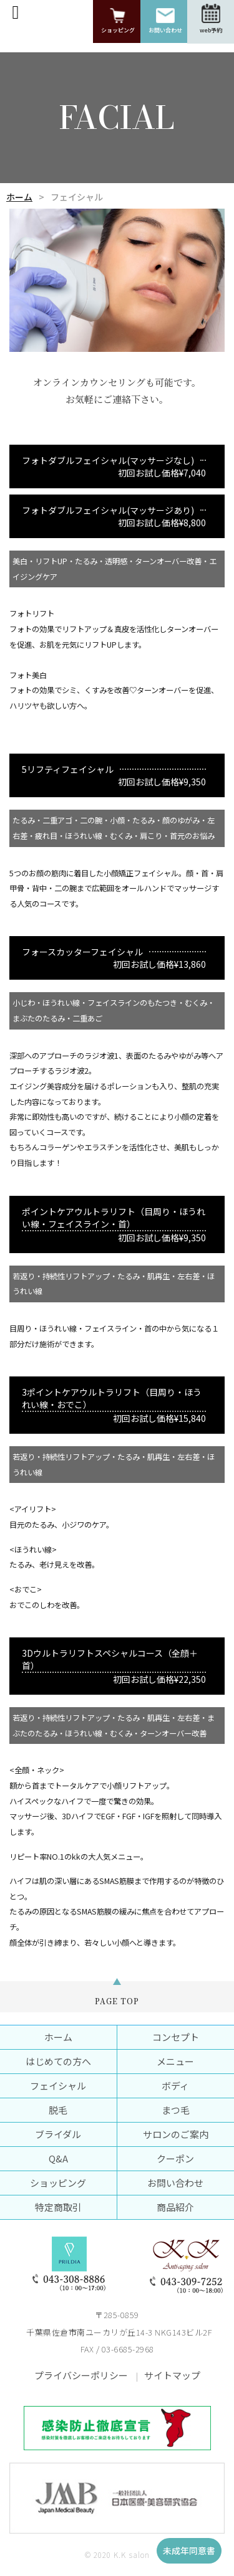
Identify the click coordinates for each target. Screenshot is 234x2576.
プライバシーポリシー (81, 2375)
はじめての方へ (58, 2061)
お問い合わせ (175, 2182)
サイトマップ (172, 2375)
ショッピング (58, 2182)
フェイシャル (58, 2085)
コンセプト (175, 2036)
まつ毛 (176, 2109)
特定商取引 (58, 2207)
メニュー (175, 2061)
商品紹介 (175, 2207)
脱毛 (58, 2109)
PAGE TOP (117, 2001)
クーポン (175, 2158)
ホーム (19, 197)
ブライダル (58, 2134)
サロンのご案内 (175, 2134)
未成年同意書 (189, 2550)
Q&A (58, 2158)
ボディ (175, 2085)
